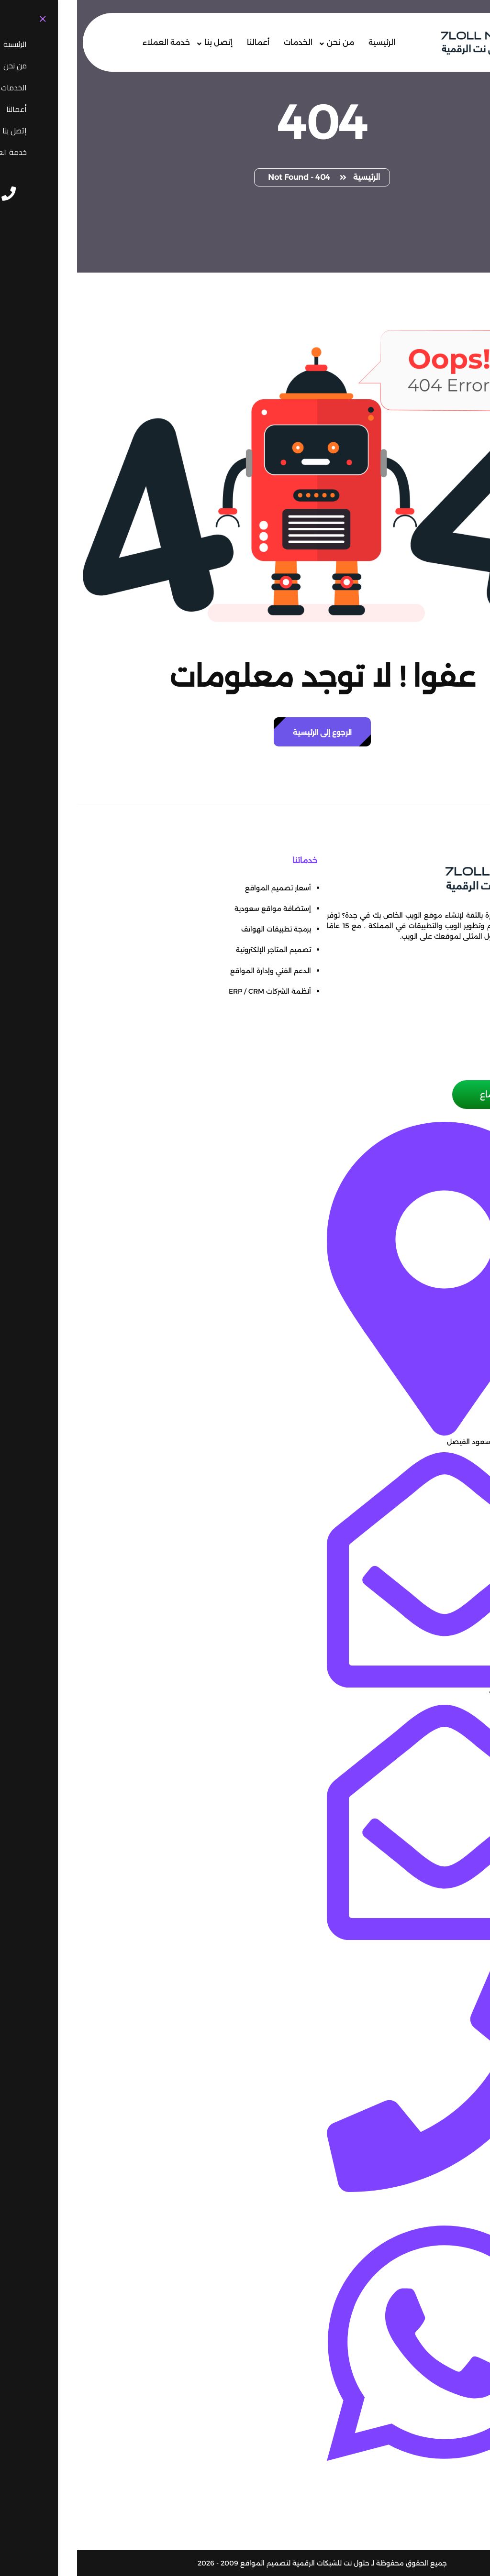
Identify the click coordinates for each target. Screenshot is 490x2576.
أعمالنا (181, 42)
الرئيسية (304, 42)
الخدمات (221, 42)
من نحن (263, 42)
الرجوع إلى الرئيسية (245, 732)
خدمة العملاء (89, 42)
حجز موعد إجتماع (435, 1094)
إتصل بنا (141, 42)
